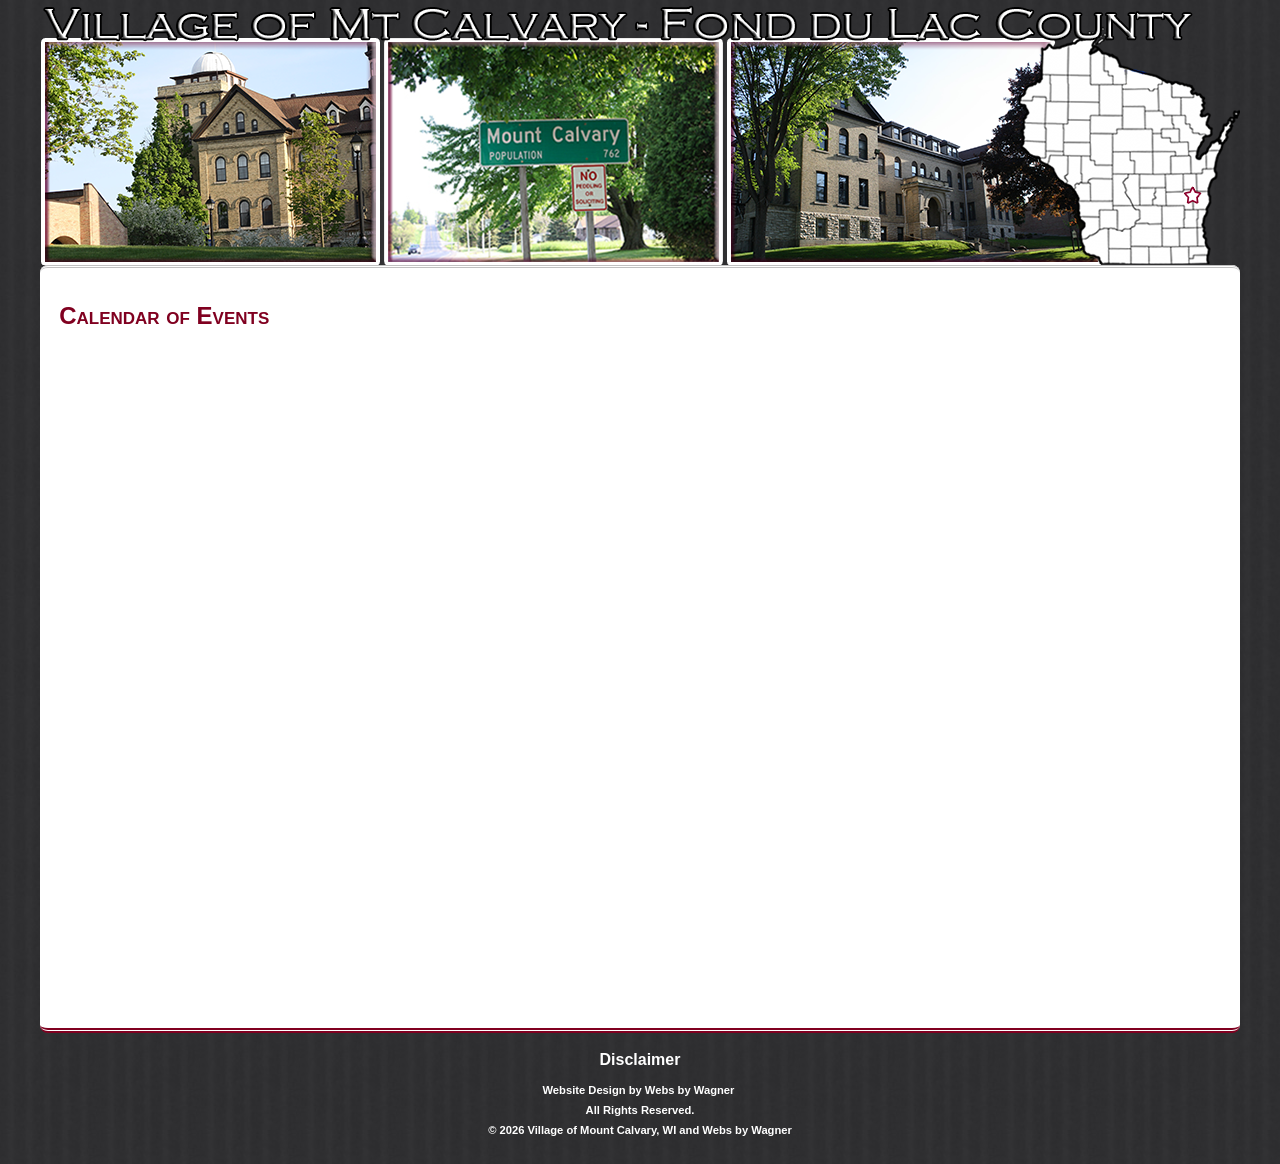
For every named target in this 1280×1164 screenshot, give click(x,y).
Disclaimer (640, 1059)
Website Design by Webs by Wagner (639, 1090)
